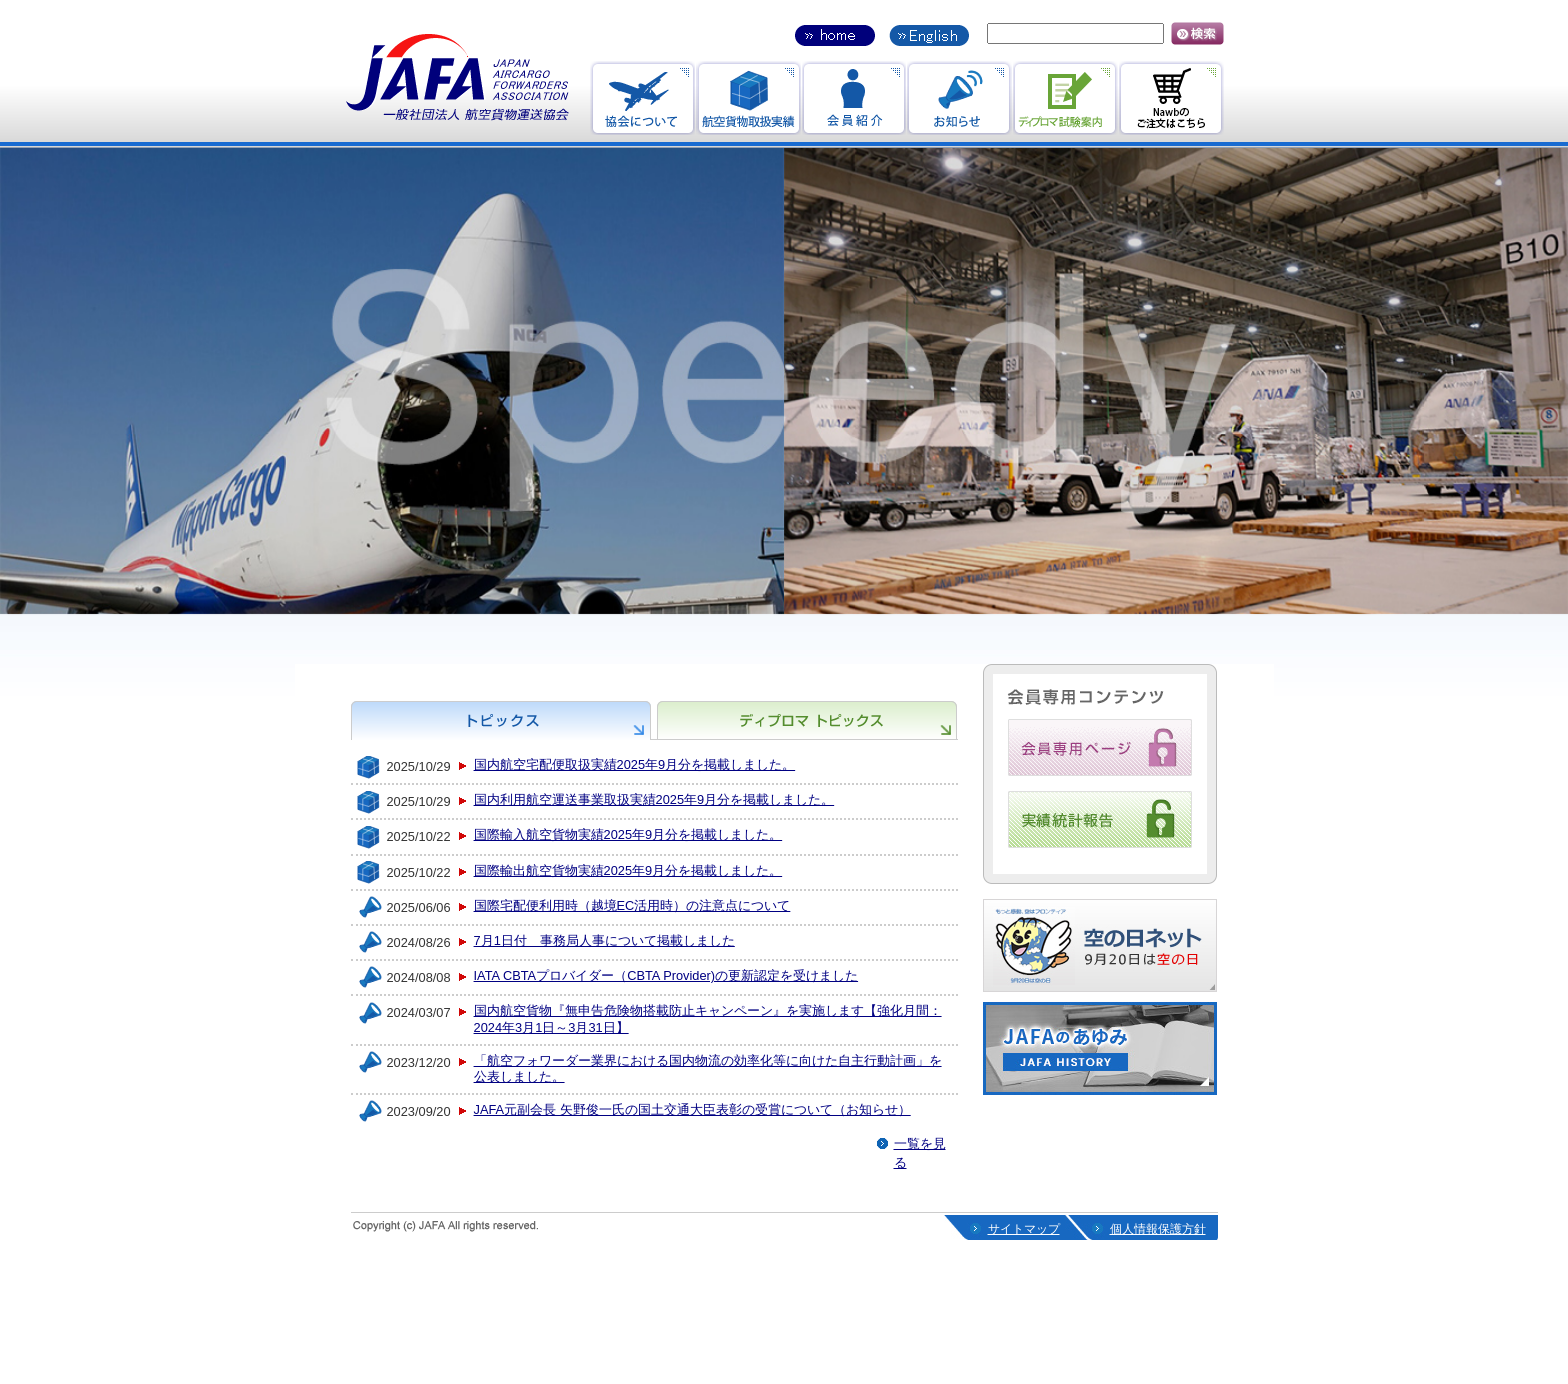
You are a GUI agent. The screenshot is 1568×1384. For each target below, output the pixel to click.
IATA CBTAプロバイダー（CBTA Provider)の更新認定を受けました (666, 975)
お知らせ (959, 98)
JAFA (458, 77)
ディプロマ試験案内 (1065, 98)
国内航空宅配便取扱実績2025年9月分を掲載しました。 (635, 764)
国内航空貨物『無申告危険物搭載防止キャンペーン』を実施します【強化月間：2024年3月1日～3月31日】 (708, 1019)
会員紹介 (854, 98)
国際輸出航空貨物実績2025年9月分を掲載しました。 (628, 870)
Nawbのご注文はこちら (1171, 98)
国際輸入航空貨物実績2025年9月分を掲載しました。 (628, 834)
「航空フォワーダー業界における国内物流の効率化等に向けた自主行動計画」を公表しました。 (708, 1069)
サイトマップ (1024, 1229)
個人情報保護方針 (1158, 1229)
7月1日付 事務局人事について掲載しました (604, 940)
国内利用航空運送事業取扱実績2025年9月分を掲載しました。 (654, 799)
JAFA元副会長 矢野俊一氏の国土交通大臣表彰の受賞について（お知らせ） (692, 1109)
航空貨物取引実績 (748, 98)
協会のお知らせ (642, 98)
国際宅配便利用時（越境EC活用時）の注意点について (632, 905)
